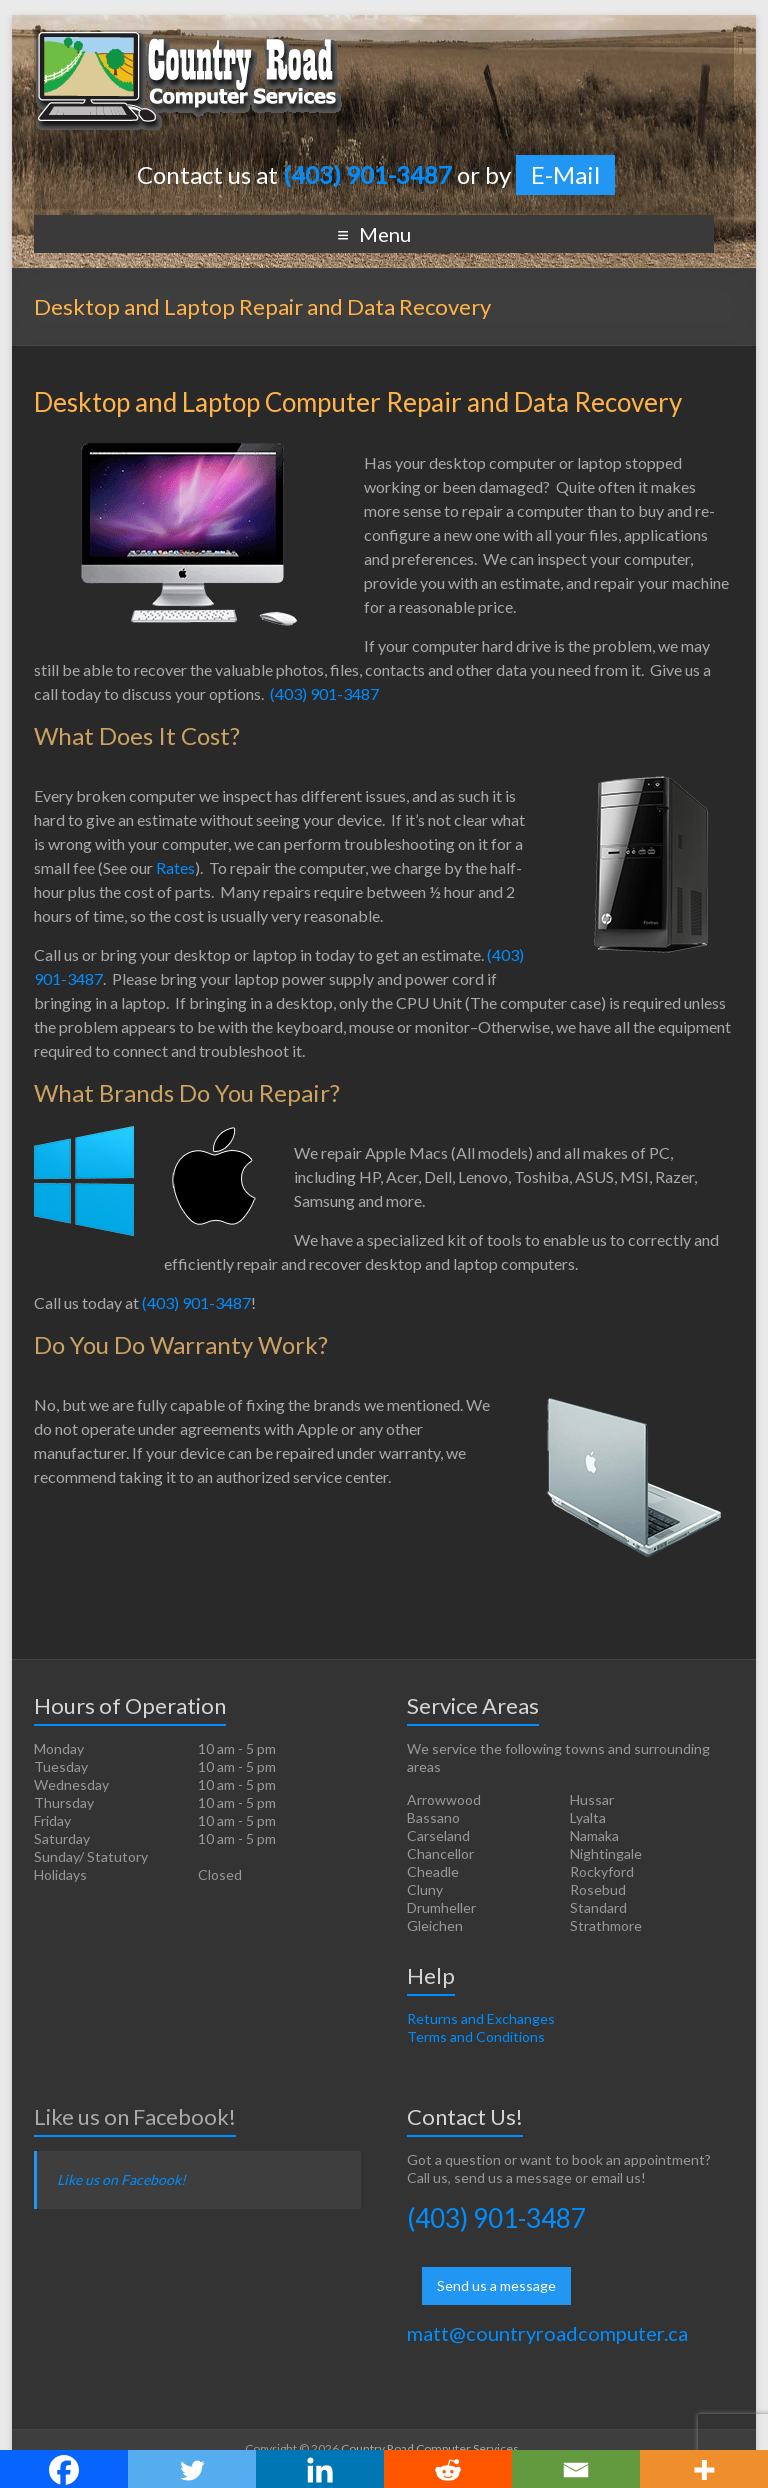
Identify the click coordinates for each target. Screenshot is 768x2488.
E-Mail (565, 174)
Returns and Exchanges (481, 2018)
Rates (175, 867)
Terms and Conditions (476, 2036)
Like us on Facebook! (135, 2116)
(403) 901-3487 (324, 693)
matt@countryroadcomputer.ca (547, 2333)
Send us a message (496, 2285)
